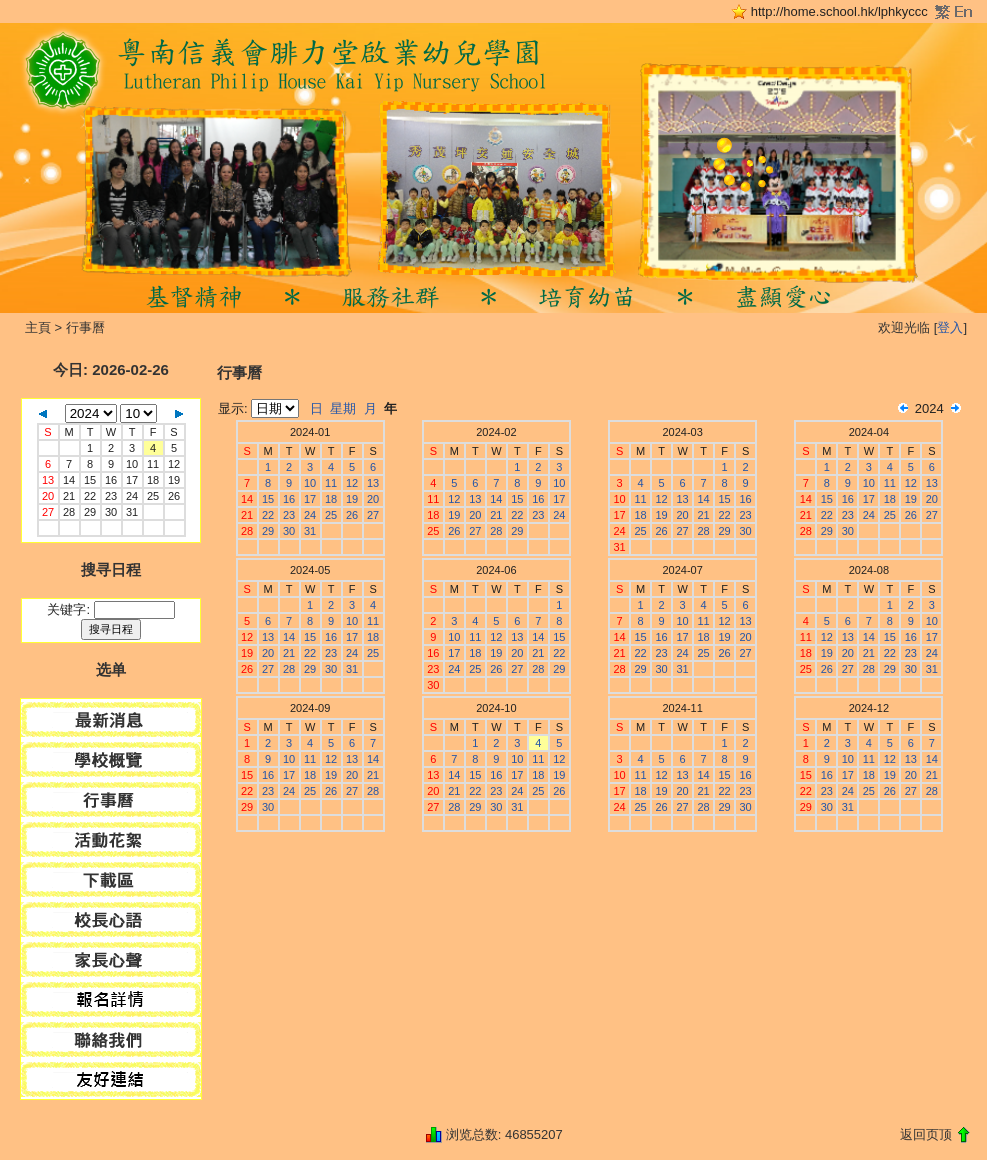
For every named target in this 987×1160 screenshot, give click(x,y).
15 (90, 480)
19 (174, 480)
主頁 (38, 327)
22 (90, 496)
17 (132, 480)
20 (373, 499)
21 (69, 496)
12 (174, 464)
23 (111, 496)
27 (373, 515)
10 (132, 464)
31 (132, 512)
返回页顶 (926, 1134)
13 (373, 483)
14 (69, 480)
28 (69, 512)
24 (132, 496)
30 (111, 512)
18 (153, 480)
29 (90, 512)
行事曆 (85, 327)
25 (153, 496)
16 (111, 480)
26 (174, 496)
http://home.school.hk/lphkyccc (839, 11)
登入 (950, 327)
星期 (343, 408)
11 (153, 464)
